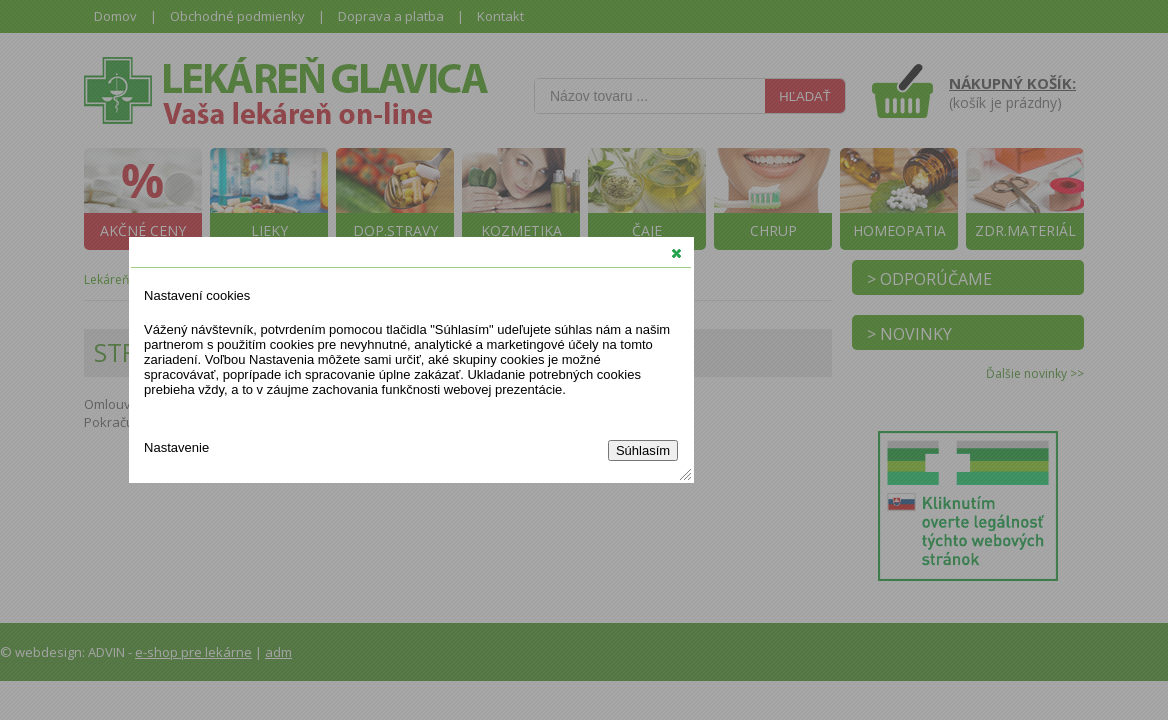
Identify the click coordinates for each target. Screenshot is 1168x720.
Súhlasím (643, 450)
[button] (676, 253)
